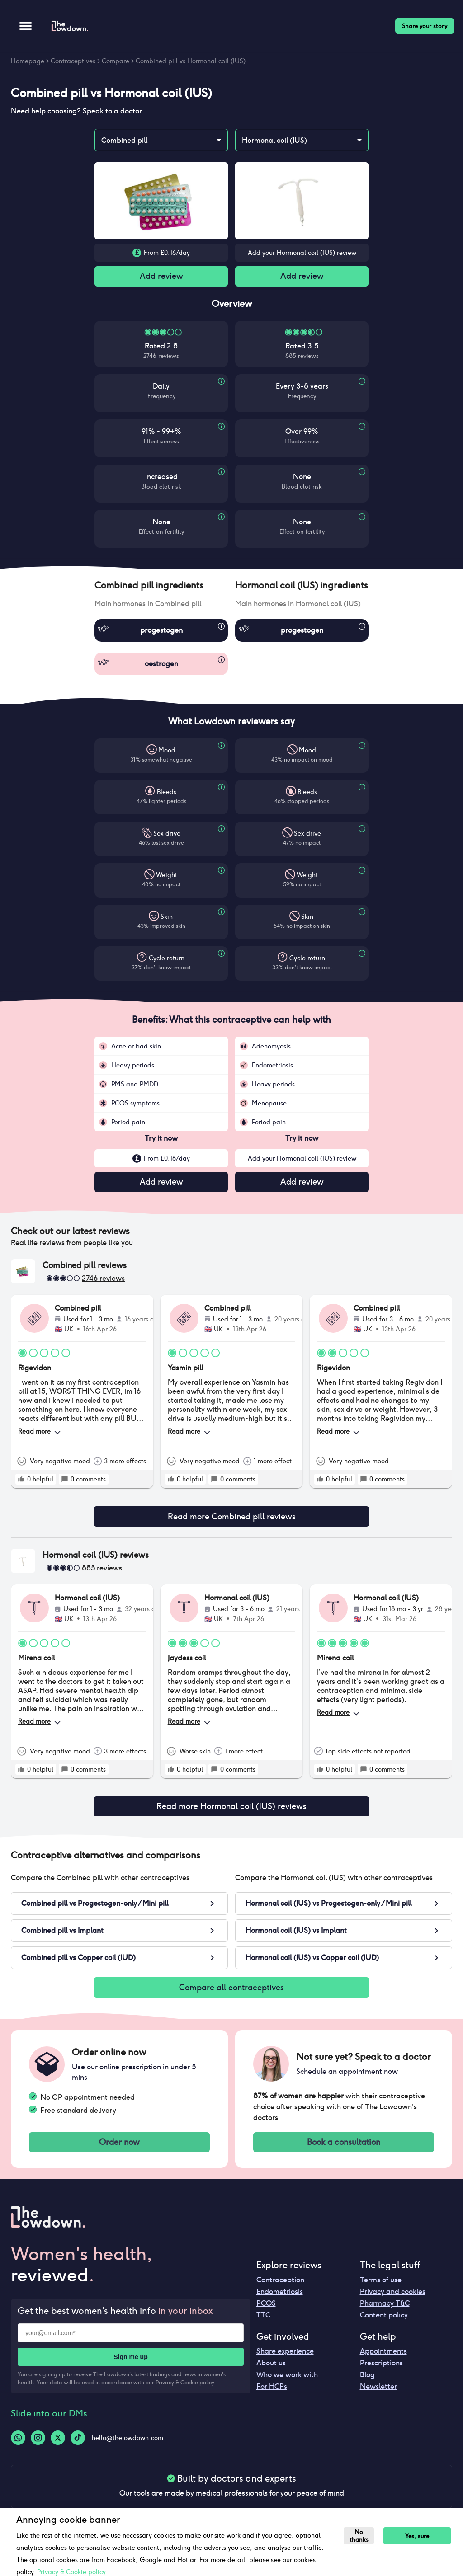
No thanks (359, 2535)
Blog (367, 2384)
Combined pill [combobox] (124, 140)
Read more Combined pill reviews (231, 1520)
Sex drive (166, 835)
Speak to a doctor (112, 111)
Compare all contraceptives (231, 1994)
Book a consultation (343, 2151)
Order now (119, 2151)
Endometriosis (279, 2301)
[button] (161, 587)
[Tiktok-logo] (78, 2447)
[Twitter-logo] (58, 2447)
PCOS (266, 2312)
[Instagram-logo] (38, 2447)
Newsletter (378, 2396)
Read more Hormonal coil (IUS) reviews (231, 1812)
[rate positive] (21, 1482)
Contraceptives (73, 61)
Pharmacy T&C (385, 2312)
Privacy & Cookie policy (185, 2391)
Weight (166, 877)
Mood (166, 752)
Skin (167, 918)
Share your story (424, 26)
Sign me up (130, 2366)
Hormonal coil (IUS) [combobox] (274, 140)
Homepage (27, 61)
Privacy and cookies (392, 2301)
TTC (263, 2324)
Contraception (280, 2289)
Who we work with (287, 2384)
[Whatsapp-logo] (18, 2447)
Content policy (384, 2324)
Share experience (285, 2360)
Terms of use (381, 2289)
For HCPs (271, 2396)
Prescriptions (381, 2372)
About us (271, 2372)
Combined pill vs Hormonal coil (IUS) (191, 61)
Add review (161, 277)
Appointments (383, 2360)
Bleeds (166, 794)
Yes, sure (420, 2536)
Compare (115, 61)
